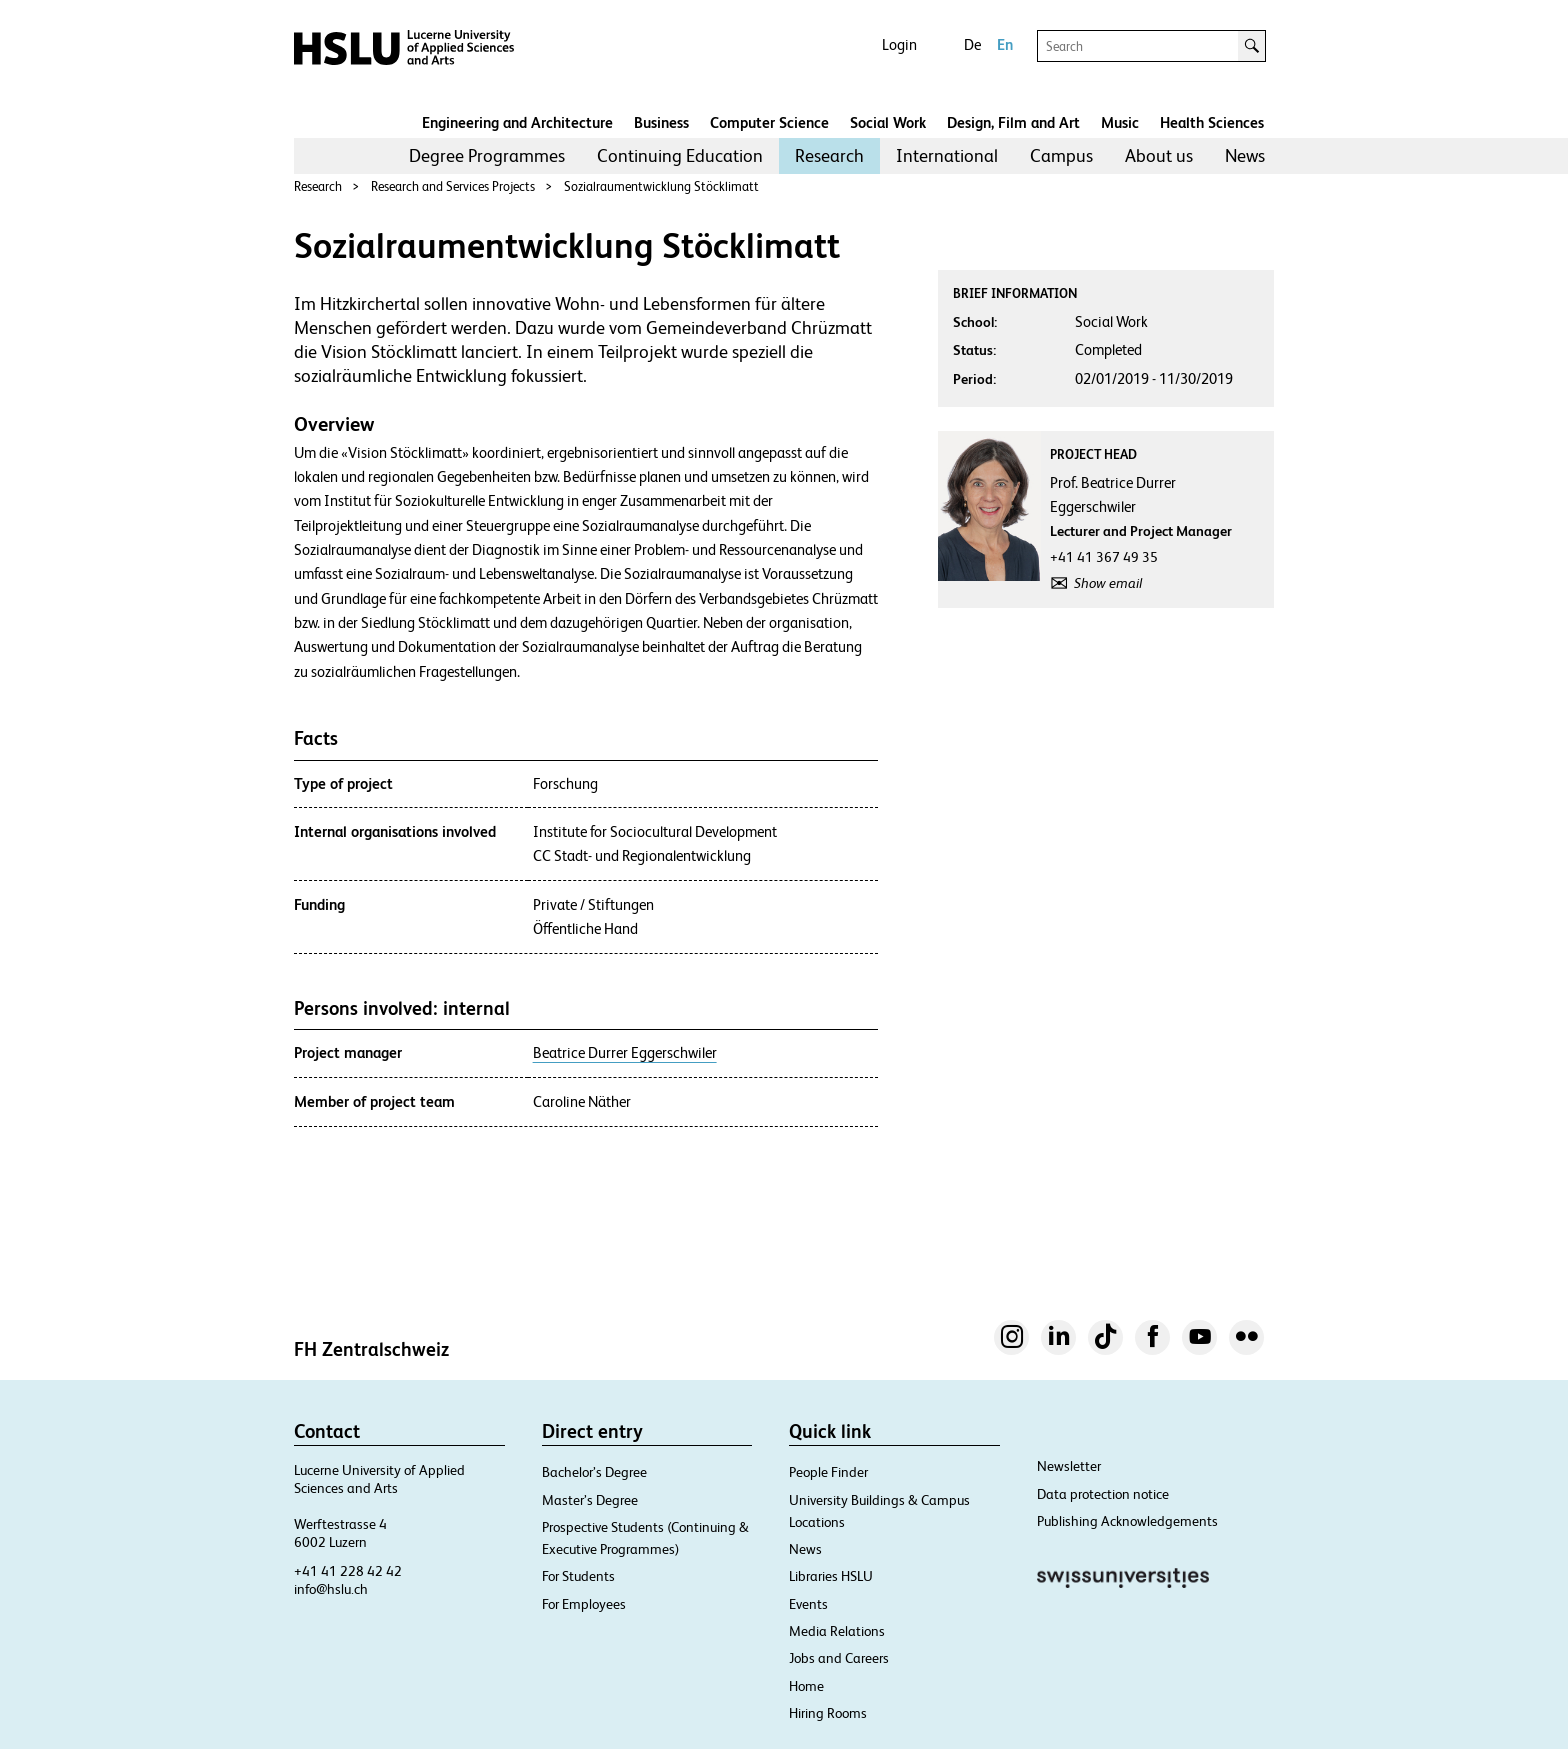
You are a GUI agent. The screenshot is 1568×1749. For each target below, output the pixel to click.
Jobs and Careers (839, 1658)
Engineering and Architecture (517, 122)
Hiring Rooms (828, 1713)
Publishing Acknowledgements (1127, 1521)
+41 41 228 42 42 (348, 1571)
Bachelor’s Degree (594, 1472)
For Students (578, 1576)
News (1245, 155)
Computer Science (769, 122)
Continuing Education (680, 155)
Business (661, 122)
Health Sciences (1212, 122)
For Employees (584, 1604)
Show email (1108, 583)
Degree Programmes (487, 155)
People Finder (828, 1472)
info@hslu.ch (331, 1589)
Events (808, 1604)
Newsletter (1069, 1466)
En (1005, 44)
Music (1120, 122)
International (947, 155)
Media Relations (837, 1631)
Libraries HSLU (831, 1576)
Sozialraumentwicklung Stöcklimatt (661, 186)
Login (899, 44)
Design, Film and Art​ (1013, 122)
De (972, 44)
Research (829, 155)
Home (806, 1686)
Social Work (888, 122)
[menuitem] (487, 156)
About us (1159, 155)
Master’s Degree (590, 1500)
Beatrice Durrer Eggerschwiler (625, 1053)
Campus (1061, 155)
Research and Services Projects (453, 186)
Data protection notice (1103, 1494)
